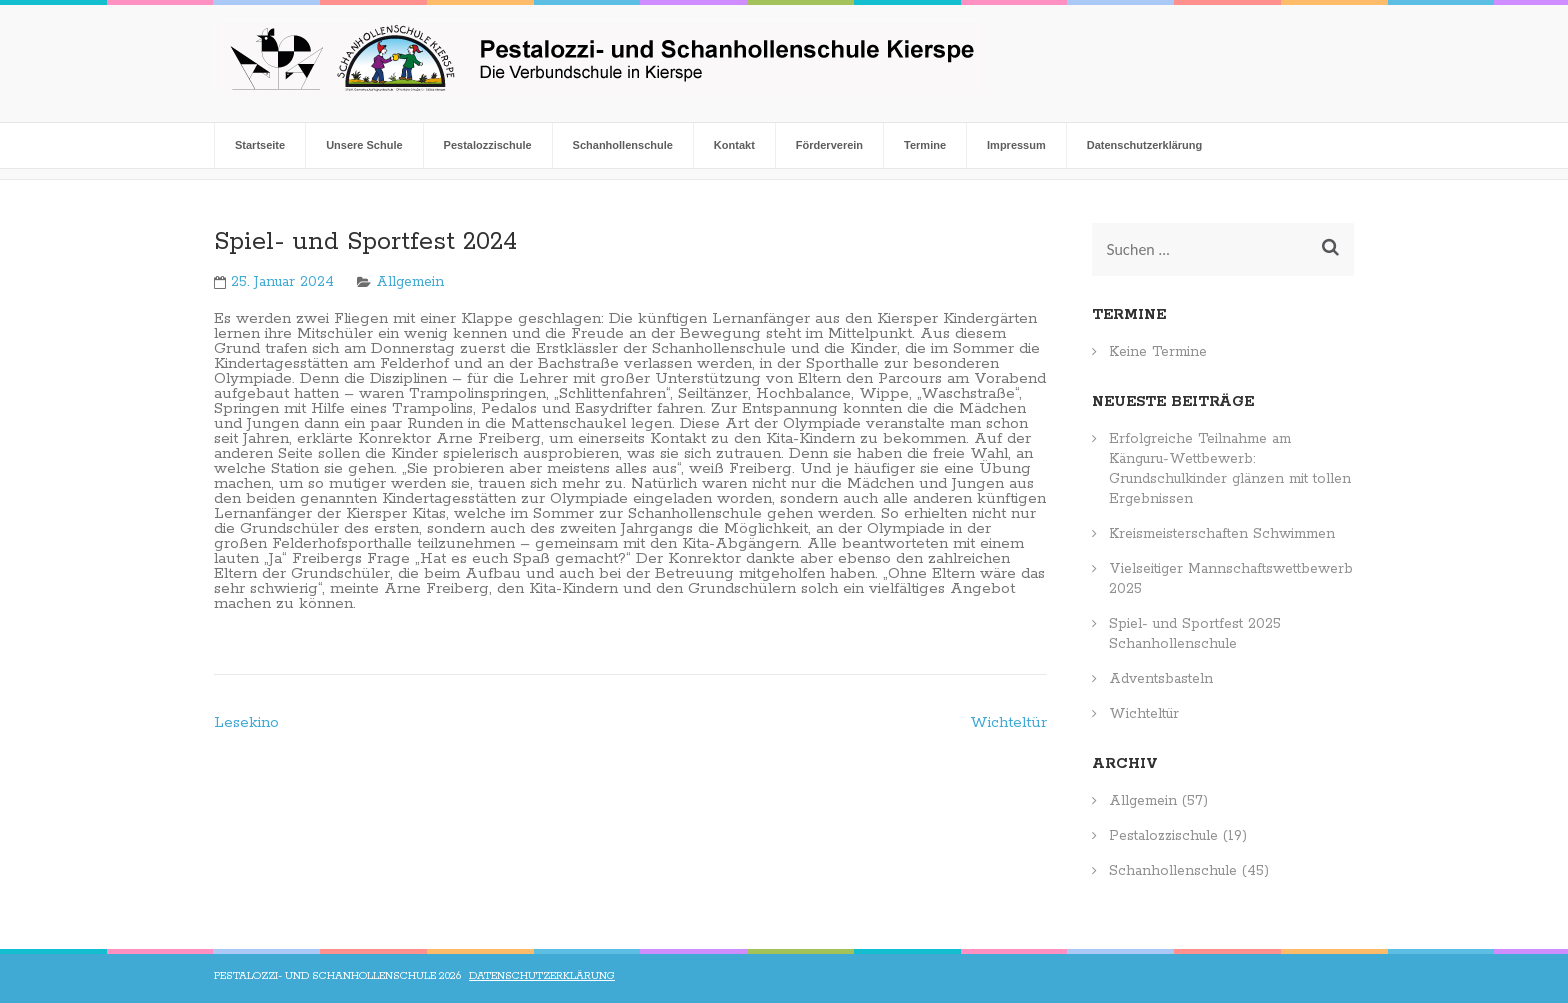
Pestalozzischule (488, 145)
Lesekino (246, 722)
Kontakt (734, 145)
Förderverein (829, 145)
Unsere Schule (364, 145)
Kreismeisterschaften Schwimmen (1222, 534)
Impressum (1016, 145)
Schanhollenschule (623, 145)
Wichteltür (1008, 722)
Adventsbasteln (1161, 679)
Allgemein (410, 282)
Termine (925, 145)
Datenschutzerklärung (1145, 145)
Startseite (260, 145)
